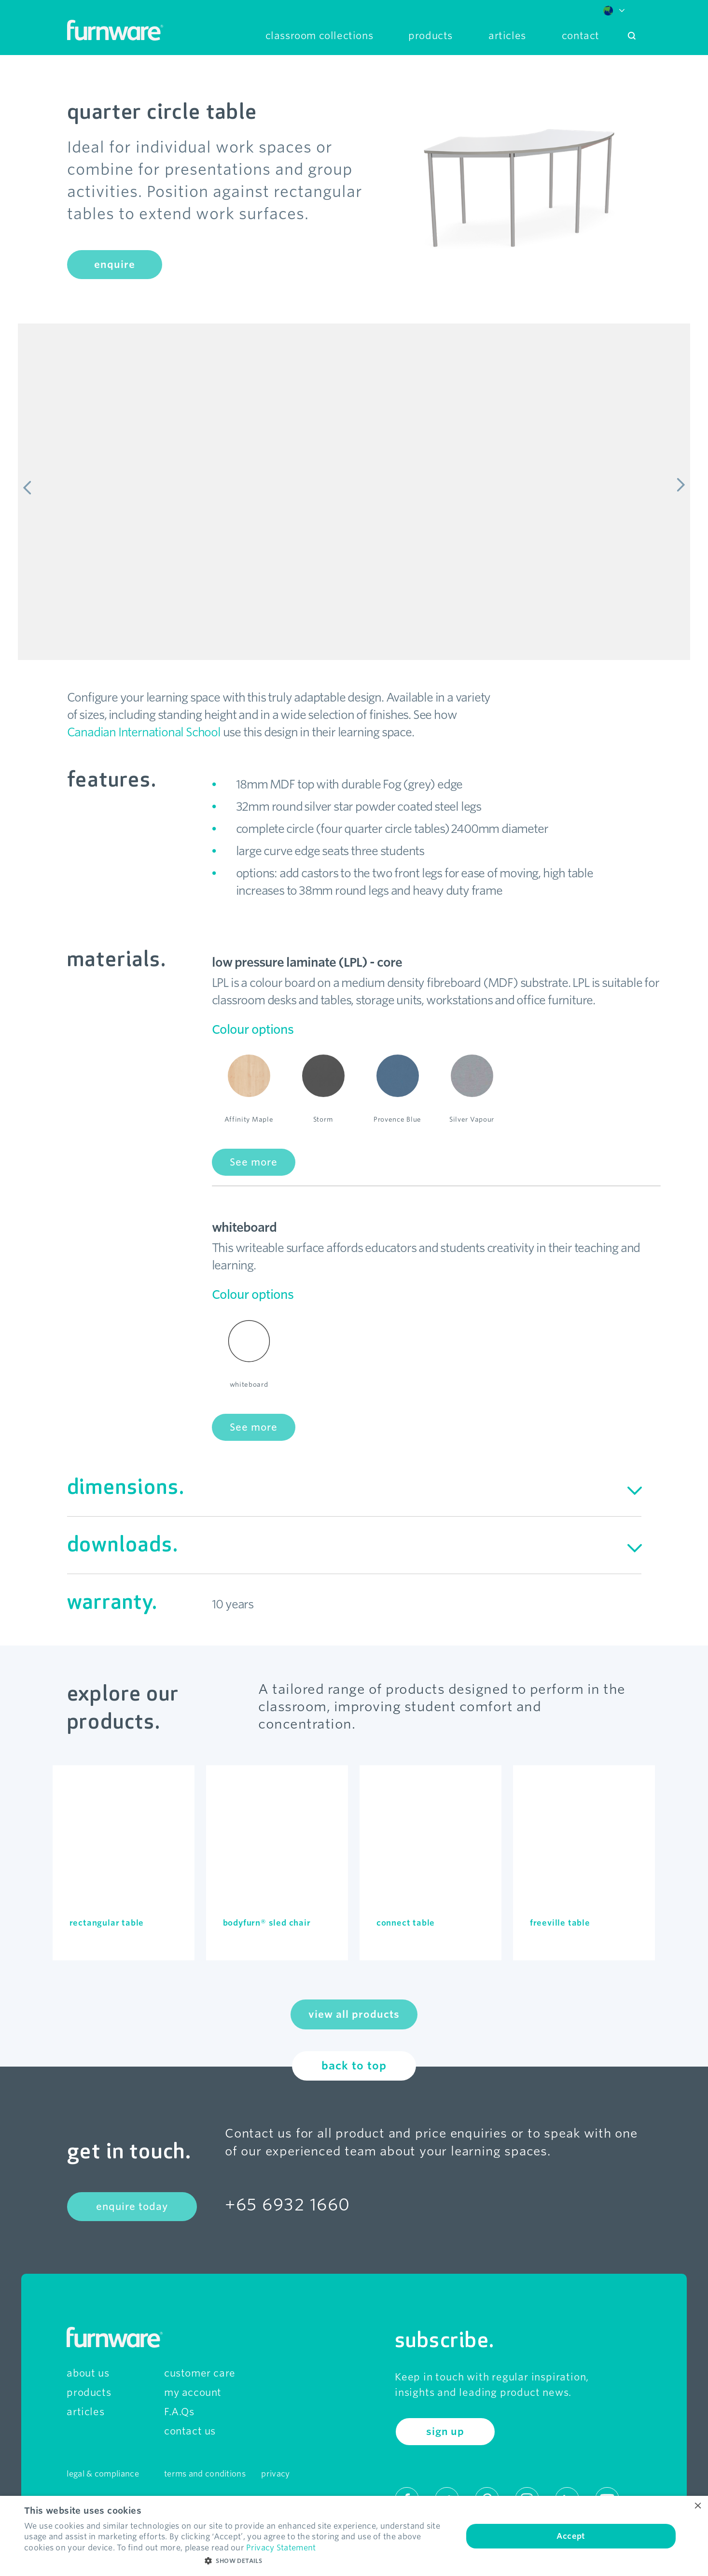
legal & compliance (103, 2473)
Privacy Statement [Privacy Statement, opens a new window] (281, 2547)
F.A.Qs (179, 2412)
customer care (200, 2373)
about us (88, 2373)
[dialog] (354, 2536)
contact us (190, 2431)
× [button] (697, 2506)
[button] (237, 2561)
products (89, 2392)
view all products (354, 2014)
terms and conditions (205, 2473)
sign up (445, 2431)
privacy (275, 2473)
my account (193, 2392)
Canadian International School (144, 732)
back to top (354, 2065)
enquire (114, 264)
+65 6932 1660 (287, 2204)
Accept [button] (570, 2536)
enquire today (132, 2206)
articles (85, 2412)
